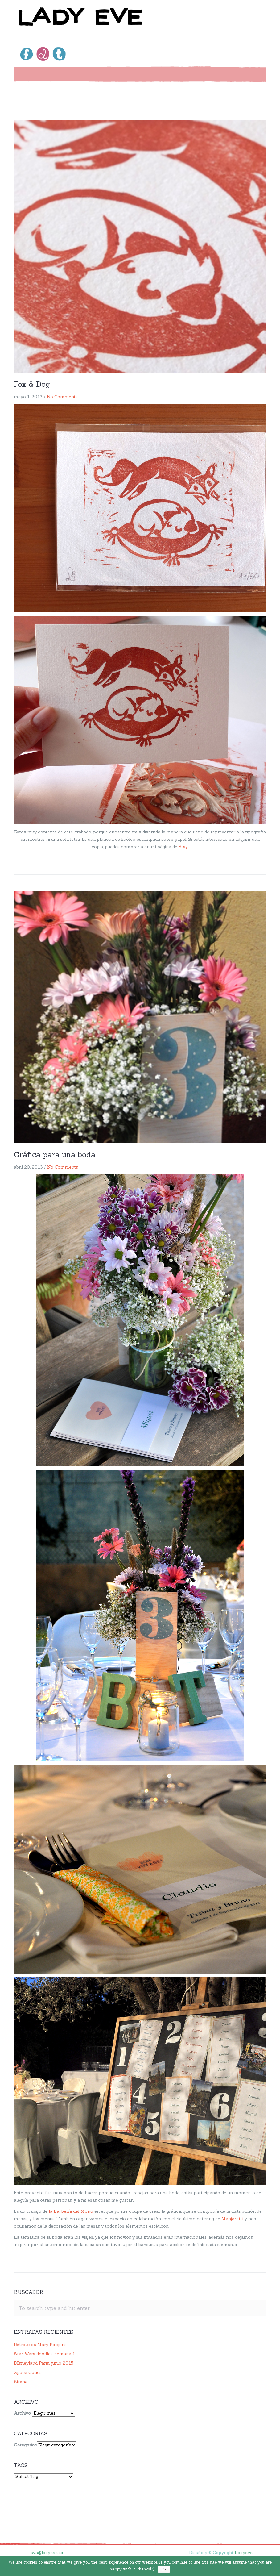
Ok (164, 2569)
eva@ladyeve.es (47, 2552)
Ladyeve (244, 2552)
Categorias (25, 2445)
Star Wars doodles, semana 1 (44, 2354)
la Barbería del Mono (71, 2211)
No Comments (62, 396)
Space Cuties (28, 2372)
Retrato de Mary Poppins (40, 2344)
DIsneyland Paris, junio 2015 (43, 2363)
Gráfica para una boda (54, 1154)
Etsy (183, 846)
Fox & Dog (32, 384)
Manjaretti (232, 2218)
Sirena (20, 2381)
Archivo (22, 2413)
